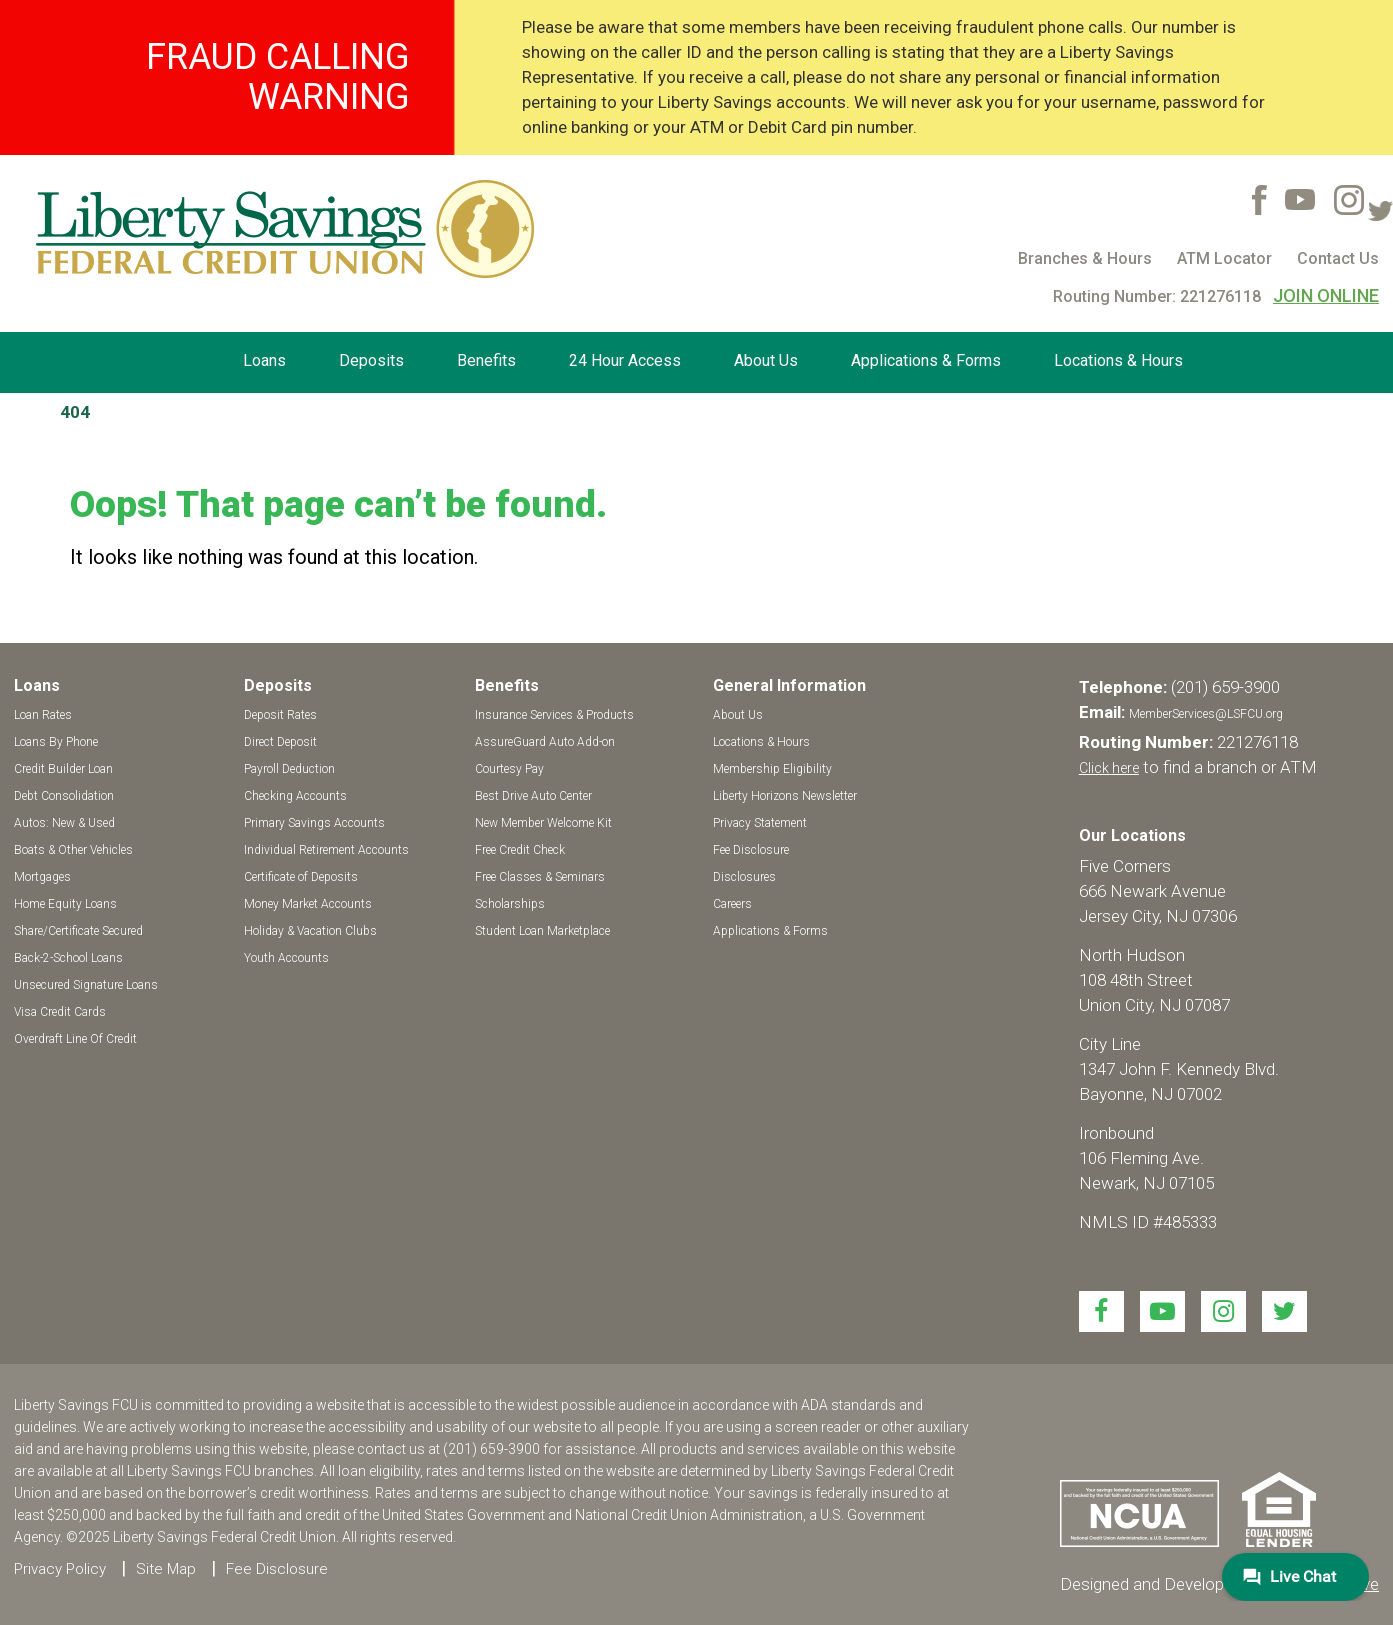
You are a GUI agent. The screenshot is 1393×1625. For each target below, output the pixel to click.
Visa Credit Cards (60, 1012)
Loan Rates (43, 715)
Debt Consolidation (64, 796)
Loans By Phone (56, 742)
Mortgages (42, 877)
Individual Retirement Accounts (326, 850)
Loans (264, 360)
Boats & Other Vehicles (73, 850)
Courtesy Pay (509, 769)
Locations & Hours (1118, 360)
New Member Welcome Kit (543, 823)
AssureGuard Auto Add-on (545, 742)
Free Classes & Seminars (540, 877)
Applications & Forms (926, 360)
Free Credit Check (520, 850)
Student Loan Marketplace (542, 931)
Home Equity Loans (65, 904)
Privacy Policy (60, 1569)
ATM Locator (1224, 258)
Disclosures (744, 877)
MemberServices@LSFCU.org (1206, 714)
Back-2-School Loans (68, 958)
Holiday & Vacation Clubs (310, 931)
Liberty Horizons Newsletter (785, 796)
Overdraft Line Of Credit (75, 1039)
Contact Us (1338, 258)
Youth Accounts (286, 958)
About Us (766, 360)
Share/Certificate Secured (78, 931)
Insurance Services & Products (554, 715)
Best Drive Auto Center (533, 796)
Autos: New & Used (64, 823)
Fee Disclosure (751, 850)
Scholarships (510, 904)
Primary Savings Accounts (314, 823)
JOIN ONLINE (1326, 295)
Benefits (486, 360)
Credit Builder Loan (63, 769)
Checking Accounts (295, 796)
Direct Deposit (280, 742)
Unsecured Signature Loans (86, 985)
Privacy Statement (760, 823)
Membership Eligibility (772, 769)
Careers (732, 904)
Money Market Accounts (308, 904)
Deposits (371, 360)
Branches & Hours (1085, 258)
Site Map (166, 1569)
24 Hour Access (625, 360)
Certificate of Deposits (301, 877)
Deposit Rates (280, 715)
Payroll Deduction (289, 769)
